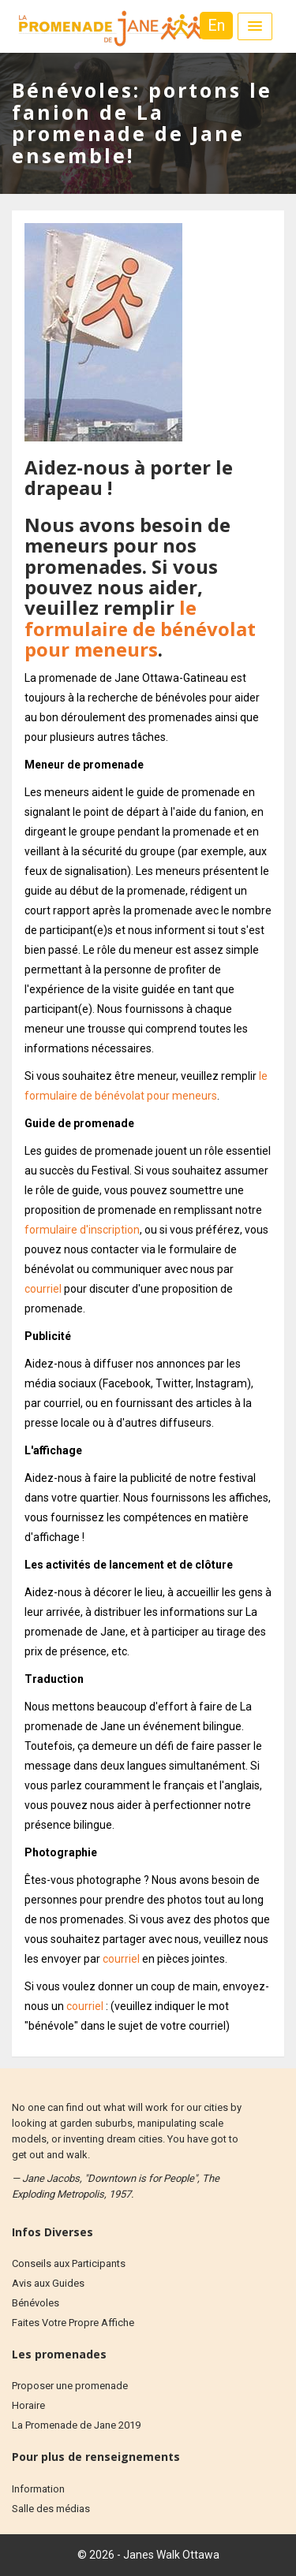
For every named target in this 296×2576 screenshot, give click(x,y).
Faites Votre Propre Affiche (73, 2322)
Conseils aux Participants (69, 2263)
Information (38, 2489)
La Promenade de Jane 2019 (76, 2425)
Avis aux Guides (48, 2283)
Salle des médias (51, 2509)
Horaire (28, 2405)
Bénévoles (35, 2303)
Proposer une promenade (70, 2386)
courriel (43, 1288)
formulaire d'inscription (82, 1229)
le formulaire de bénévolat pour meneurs (140, 628)
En (216, 25)
